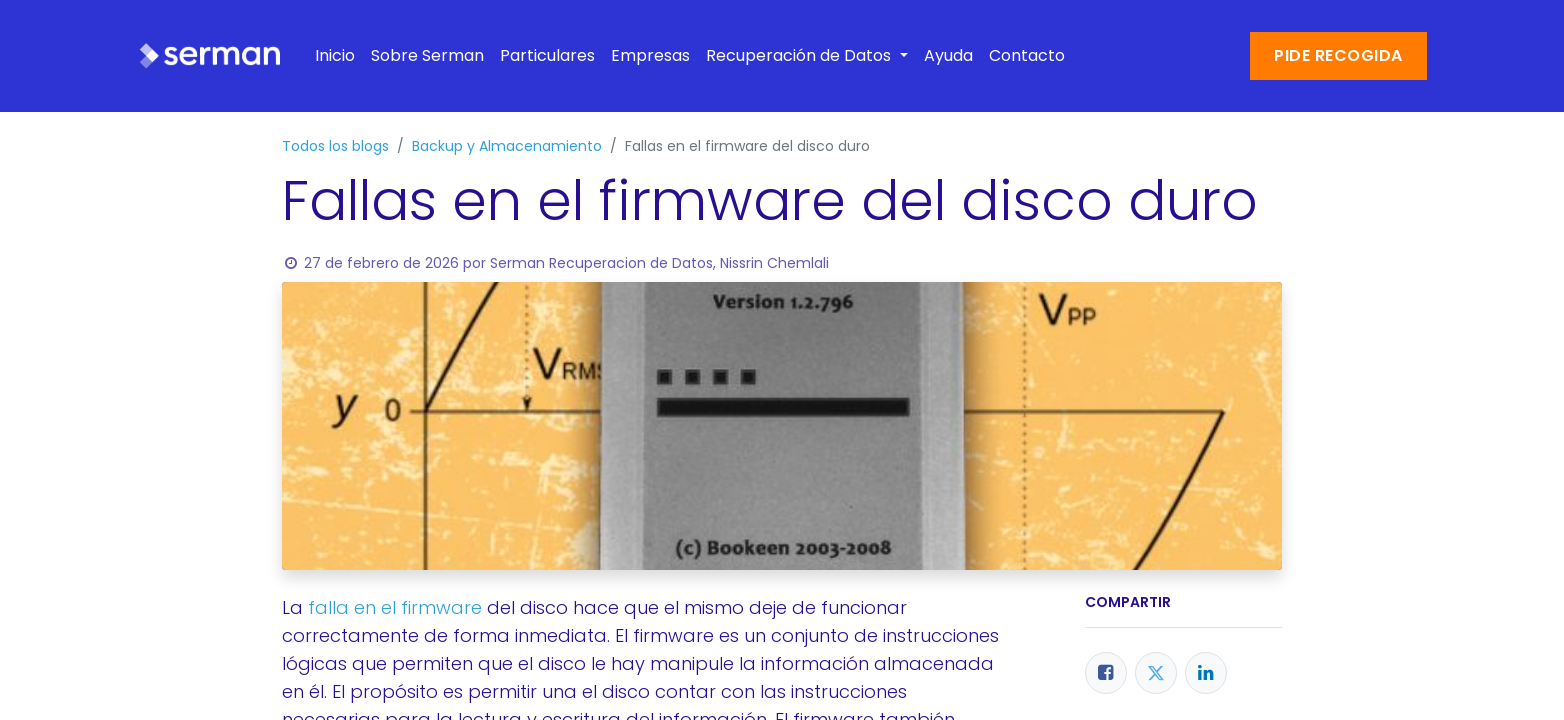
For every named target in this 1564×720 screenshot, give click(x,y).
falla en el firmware (395, 607)
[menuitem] (335, 56)
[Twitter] (1156, 673)
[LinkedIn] (1206, 673)
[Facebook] (1106, 673)
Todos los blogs (335, 146)
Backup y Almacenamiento (507, 146)
